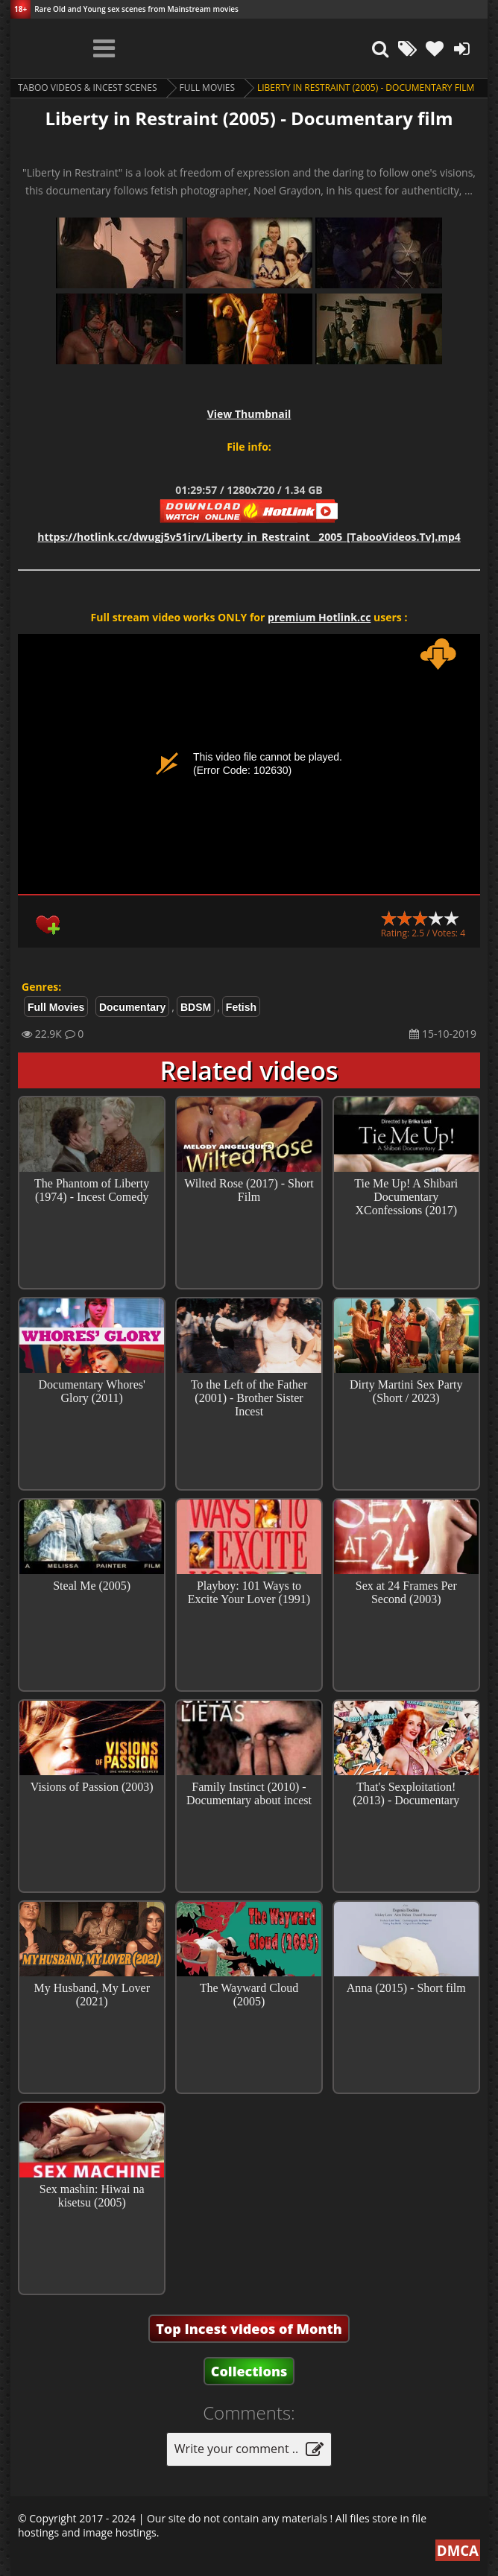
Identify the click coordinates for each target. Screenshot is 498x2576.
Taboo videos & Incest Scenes (87, 87)
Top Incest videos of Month (249, 2329)
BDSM (195, 1007)
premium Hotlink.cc (319, 617)
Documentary (132, 1007)
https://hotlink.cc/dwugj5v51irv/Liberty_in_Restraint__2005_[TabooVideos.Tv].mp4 (249, 537)
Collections (249, 2371)
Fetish (241, 1007)
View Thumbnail (249, 414)
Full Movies (207, 87)
